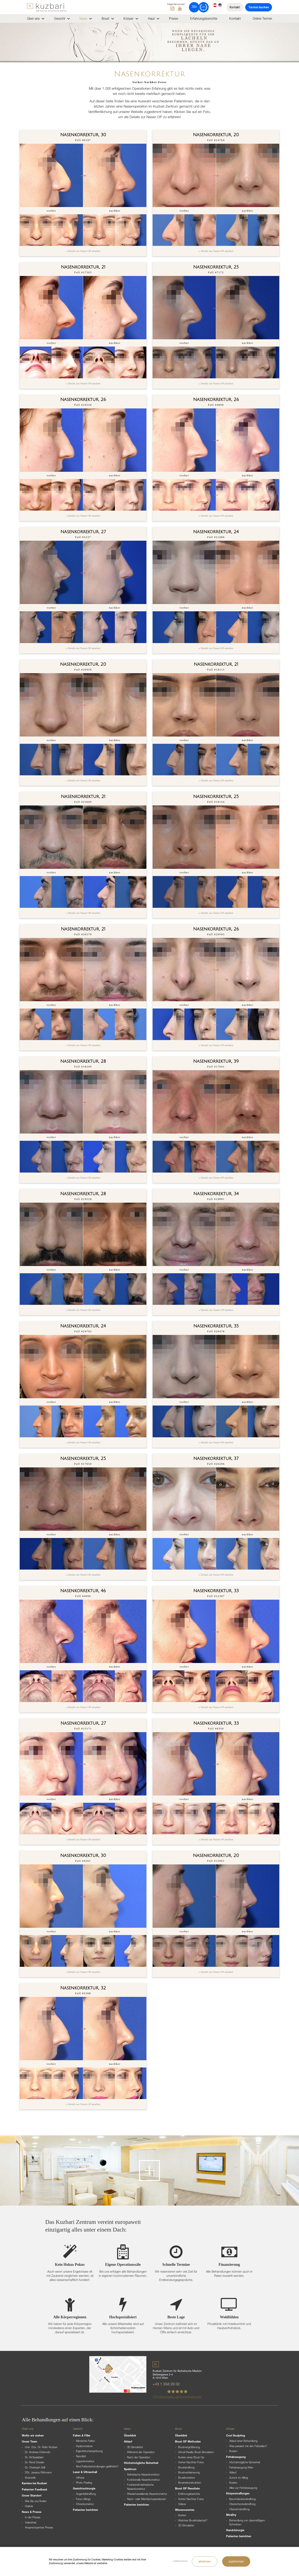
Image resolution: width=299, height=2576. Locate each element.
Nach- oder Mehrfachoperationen (146, 2499)
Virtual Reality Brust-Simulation (196, 2452)
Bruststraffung (186, 2467)
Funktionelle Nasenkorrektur (143, 2479)
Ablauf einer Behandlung (243, 2440)
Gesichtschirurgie (84, 2489)
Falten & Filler (81, 2436)
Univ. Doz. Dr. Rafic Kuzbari (41, 2447)
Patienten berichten (85, 2510)
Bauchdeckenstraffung (242, 2499)
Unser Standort (32, 2496)
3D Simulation (135, 2447)
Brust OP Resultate (187, 2489)
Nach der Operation (138, 2457)
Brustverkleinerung (189, 2472)
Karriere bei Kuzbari (34, 2483)
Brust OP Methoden (188, 2442)
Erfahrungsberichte (203, 19)
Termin (258, 7)
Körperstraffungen (238, 2494)
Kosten (182, 2515)
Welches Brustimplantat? (192, 2520)
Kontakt (235, 7)
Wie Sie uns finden (36, 2501)
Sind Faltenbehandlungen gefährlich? (97, 2466)
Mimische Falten (85, 2440)
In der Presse (32, 2517)
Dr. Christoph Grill (35, 2467)
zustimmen (236, 2561)
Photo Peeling (84, 2482)
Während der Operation (140, 2452)
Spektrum (130, 2469)
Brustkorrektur (186, 2477)
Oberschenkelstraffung (242, 2504)
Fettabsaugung (236, 2457)
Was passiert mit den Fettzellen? (248, 2446)
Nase (83, 19)
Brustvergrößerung (189, 2447)
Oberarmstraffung (239, 2509)
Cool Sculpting (235, 2436)
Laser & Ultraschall (85, 2472)
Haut (151, 19)
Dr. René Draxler (34, 2462)
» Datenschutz (180, 2561)
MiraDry (231, 2515)
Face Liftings (83, 2499)
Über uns (33, 19)
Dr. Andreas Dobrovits (37, 2452)
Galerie (29, 2506)
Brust (105, 19)
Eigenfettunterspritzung (89, 2451)
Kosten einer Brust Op (191, 2457)
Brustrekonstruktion (189, 2482)
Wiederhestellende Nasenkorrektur (147, 2493)
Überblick (130, 2436)
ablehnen (204, 2561)
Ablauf (128, 2442)
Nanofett (81, 2456)
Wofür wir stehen (33, 2436)
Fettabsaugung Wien (241, 2467)
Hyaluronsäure (84, 2446)
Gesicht (59, 19)
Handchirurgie (235, 2530)
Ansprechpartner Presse (39, 2527)
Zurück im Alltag (238, 2477)
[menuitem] (34, 19)
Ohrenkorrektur (85, 2504)
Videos (182, 2504)
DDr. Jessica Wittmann (38, 2472)
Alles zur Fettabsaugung (243, 2487)
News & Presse (31, 2512)
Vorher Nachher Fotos (191, 2462)
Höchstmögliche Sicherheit (141, 2463)
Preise (173, 19)
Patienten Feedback (34, 2490)
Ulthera (80, 2477)
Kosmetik (30, 2477)
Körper (129, 19)
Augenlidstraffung (86, 2493)
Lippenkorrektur (85, 2461)
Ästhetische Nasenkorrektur (143, 2474)
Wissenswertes (184, 2510)
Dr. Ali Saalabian (34, 2457)
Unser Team (29, 2442)
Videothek (31, 2522)
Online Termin (262, 19)
